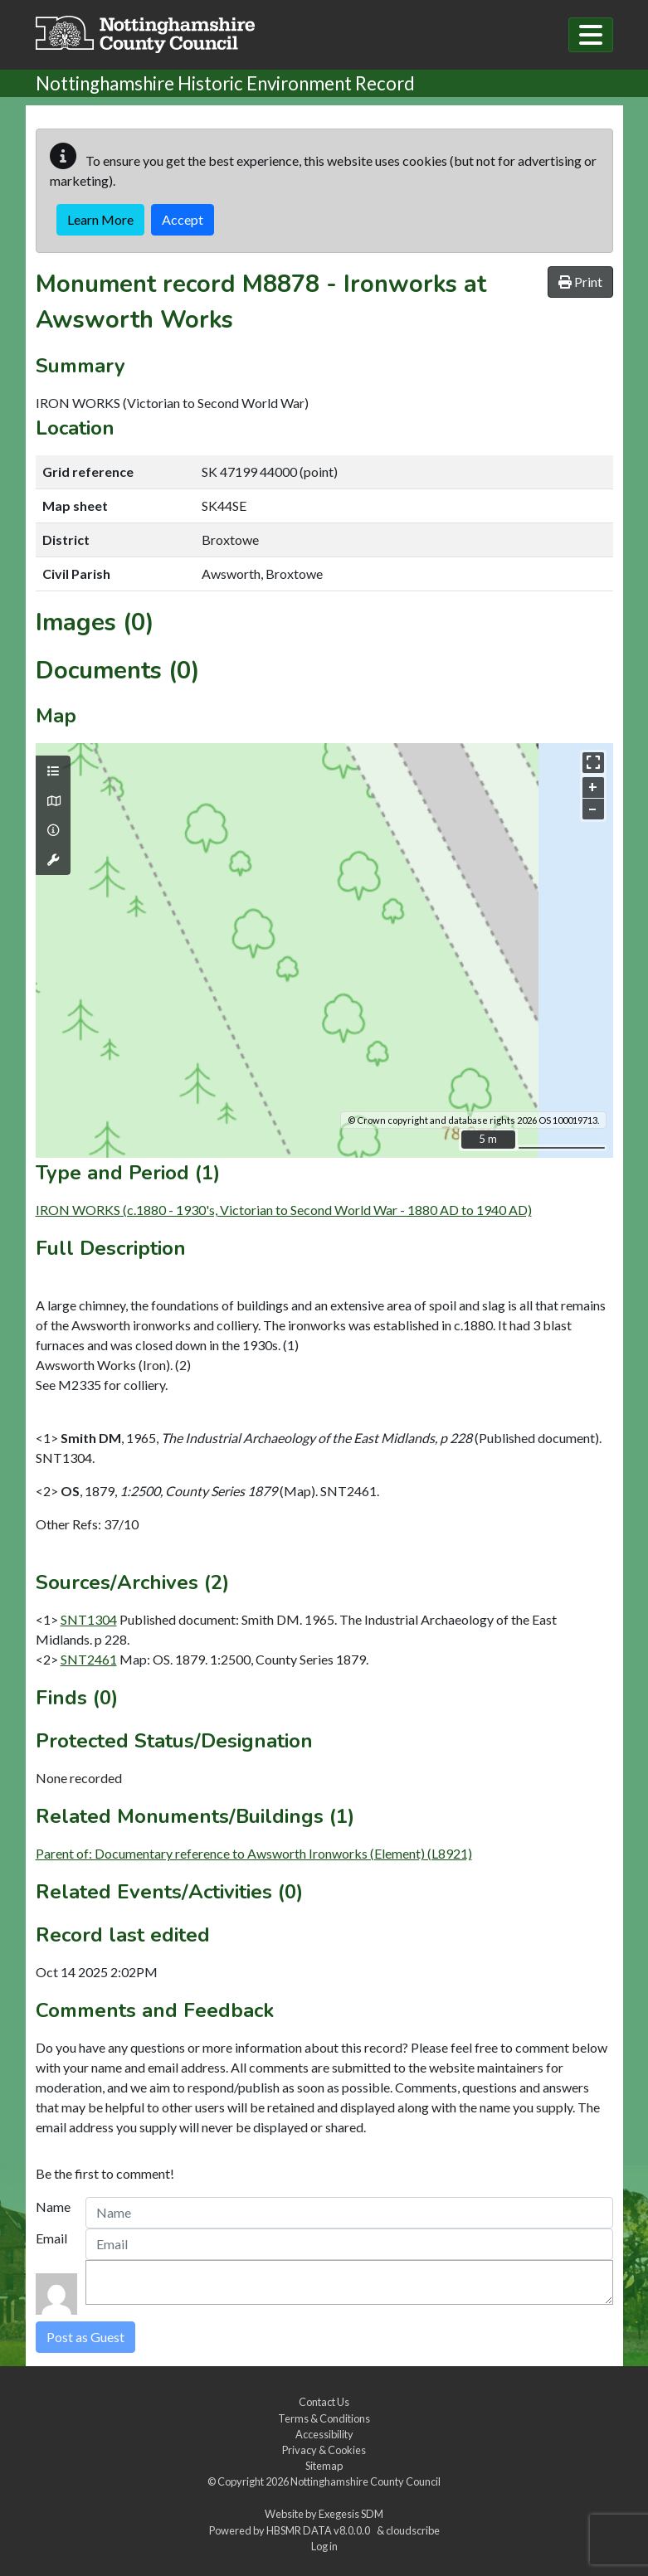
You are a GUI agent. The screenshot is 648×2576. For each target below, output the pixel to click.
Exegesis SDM (351, 2513)
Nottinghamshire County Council (365, 2481)
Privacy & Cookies (324, 2450)
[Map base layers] (53, 801)
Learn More (100, 219)
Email (51, 2238)
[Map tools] (53, 860)
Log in (324, 2546)
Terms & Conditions (324, 2418)
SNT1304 (89, 1619)
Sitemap (324, 2465)
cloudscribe (413, 2530)
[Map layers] (53, 771)
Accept (182, 219)
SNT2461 (89, 1659)
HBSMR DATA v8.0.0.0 (319, 2530)
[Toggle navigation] (590, 34)
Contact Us (324, 2401)
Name (53, 2206)
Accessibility (324, 2434)
